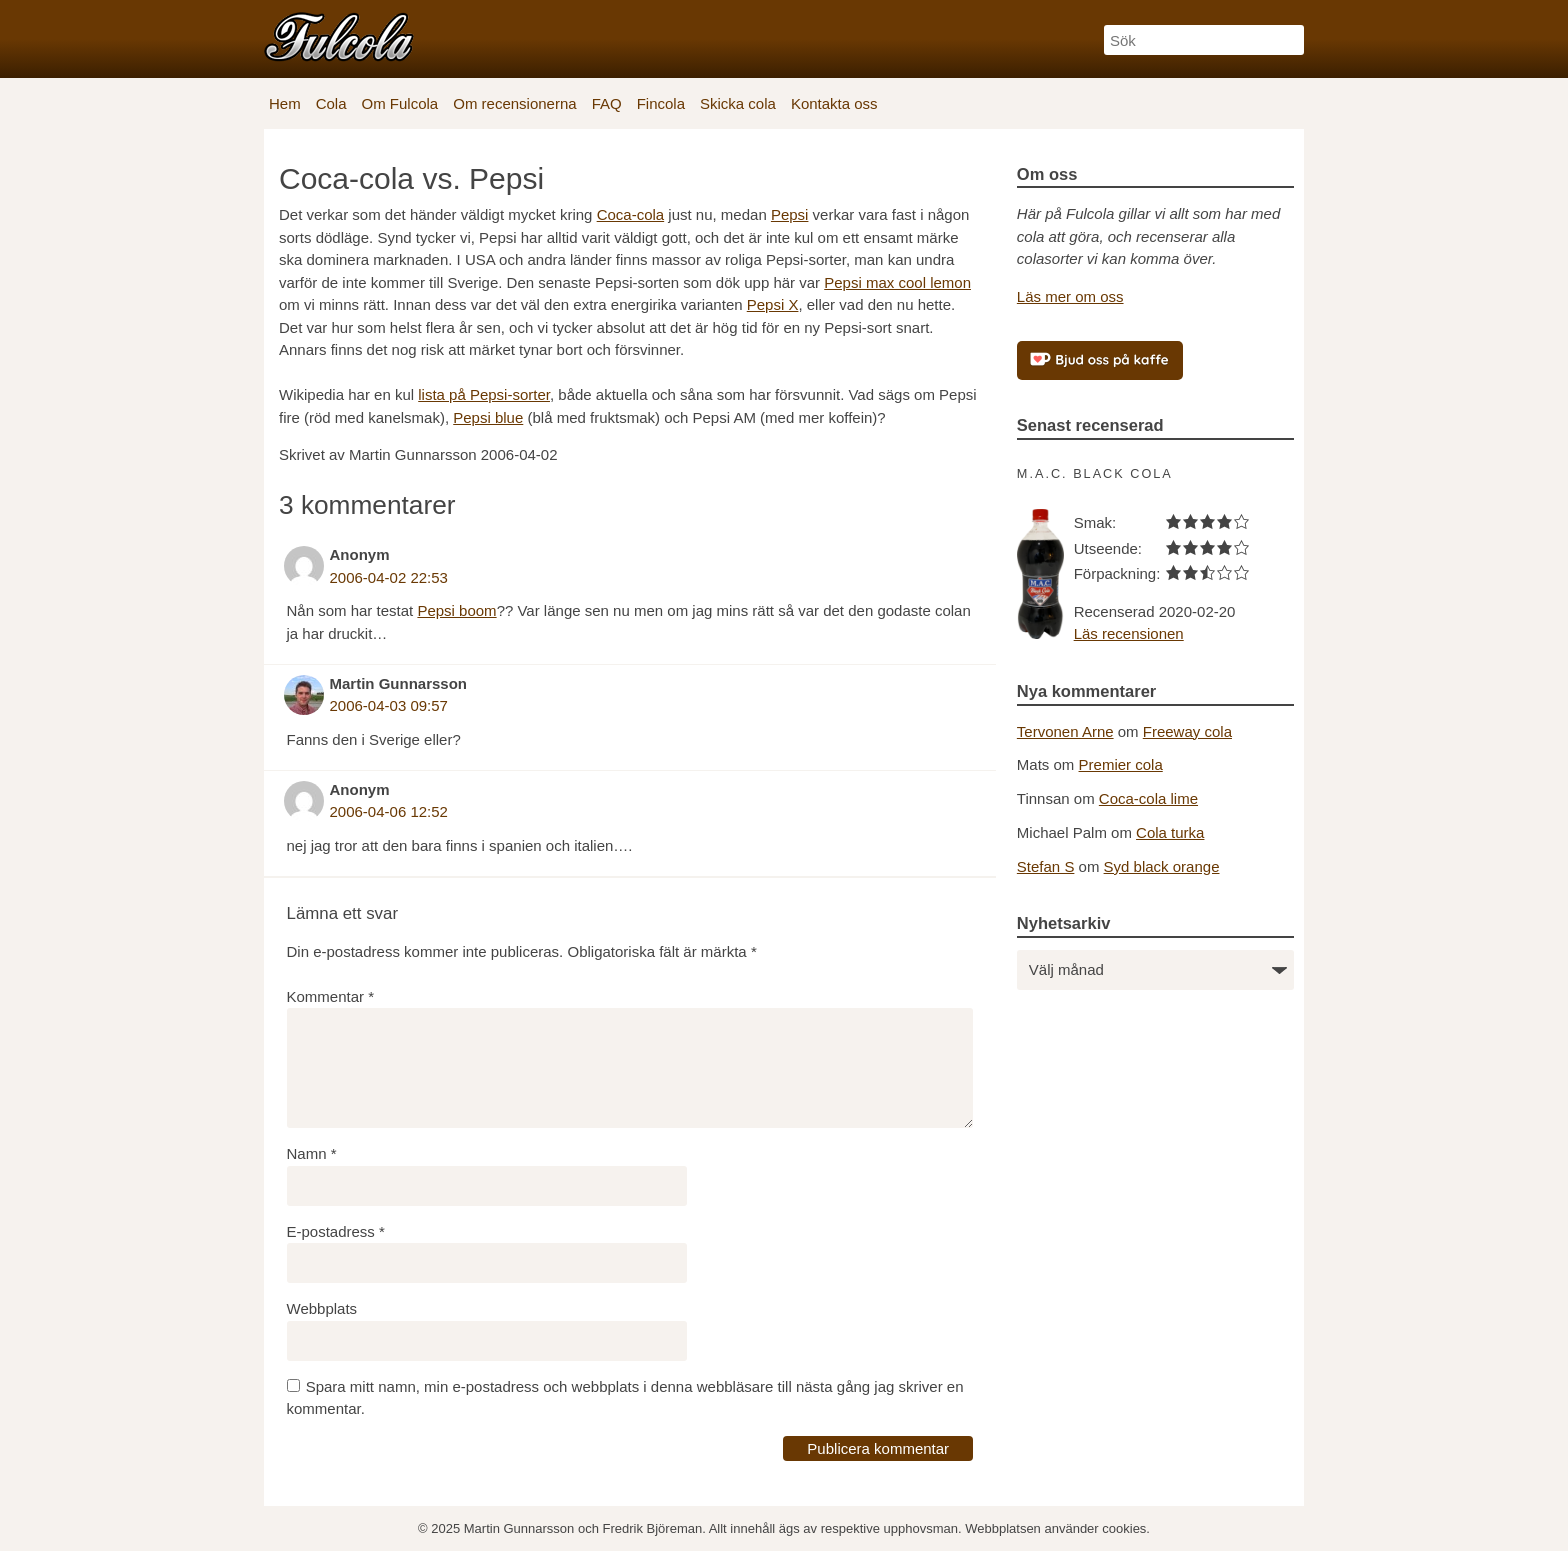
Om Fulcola (400, 103)
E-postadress (336, 1231)
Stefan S (1046, 866)
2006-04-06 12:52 (389, 811)
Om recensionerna (514, 103)
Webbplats (322, 1308)
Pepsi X (773, 304)
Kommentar (331, 996)
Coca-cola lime (1148, 798)
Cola (331, 103)
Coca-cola (631, 214)
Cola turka (1170, 832)
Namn (312, 1153)
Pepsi (790, 214)
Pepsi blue (488, 417)
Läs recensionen (1129, 633)
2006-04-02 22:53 (389, 577)
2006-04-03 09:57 (389, 705)
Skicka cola (738, 103)
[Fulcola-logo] (339, 36)
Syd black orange (1162, 866)
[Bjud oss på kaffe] (1100, 360)
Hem (285, 103)
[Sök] (1204, 40)
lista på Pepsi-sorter (484, 394)
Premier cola (1121, 764)
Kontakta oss (834, 103)
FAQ (607, 103)
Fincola (661, 103)
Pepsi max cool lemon (897, 282)
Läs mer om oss (1070, 296)
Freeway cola (1187, 731)
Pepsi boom (456, 610)
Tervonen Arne (1065, 731)
